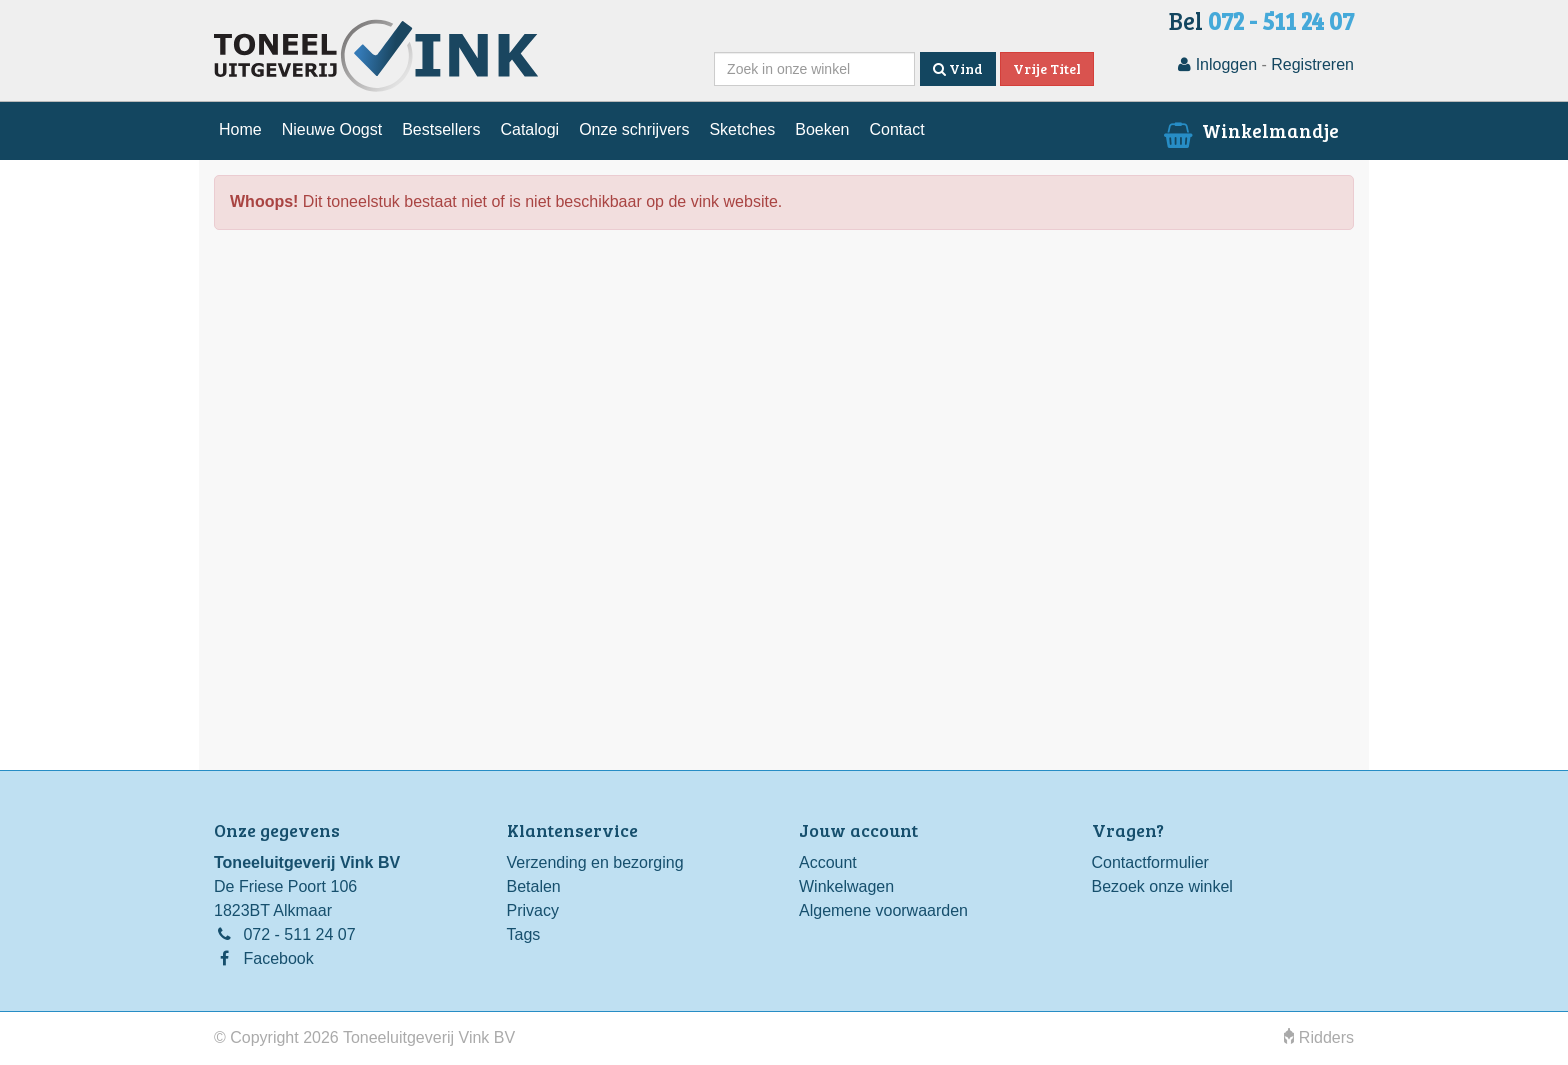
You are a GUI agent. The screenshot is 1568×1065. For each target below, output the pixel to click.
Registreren (1312, 64)
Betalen (534, 886)
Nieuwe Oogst (332, 129)
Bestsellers (441, 129)
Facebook (278, 958)
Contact (896, 129)
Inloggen (1217, 64)
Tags (524, 934)
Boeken (822, 129)
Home (240, 129)
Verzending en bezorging (595, 862)
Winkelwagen (846, 886)
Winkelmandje (1249, 130)
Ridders (1319, 1037)
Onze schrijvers (634, 129)
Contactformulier (1150, 862)
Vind (958, 68)
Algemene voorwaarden (883, 910)
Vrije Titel (1047, 68)
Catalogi (529, 129)
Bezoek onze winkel (1162, 886)
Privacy (533, 910)
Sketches (742, 129)
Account (828, 862)
